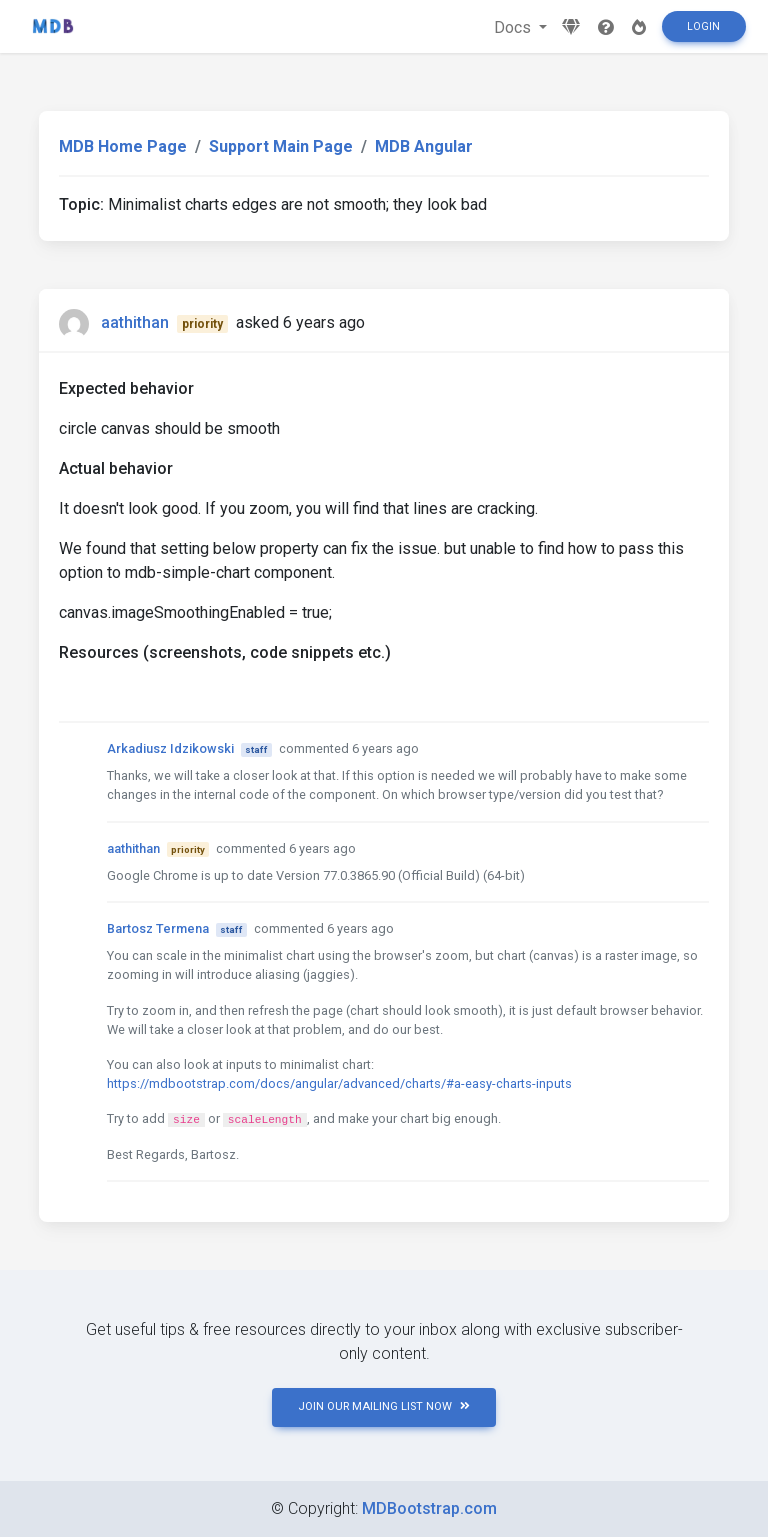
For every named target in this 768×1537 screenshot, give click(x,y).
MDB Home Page (123, 146)
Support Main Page (281, 146)
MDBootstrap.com (429, 1508)
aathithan (135, 322)
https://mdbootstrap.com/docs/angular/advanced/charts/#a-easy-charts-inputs (339, 1083)
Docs (514, 27)
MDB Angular (424, 146)
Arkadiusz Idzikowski (170, 748)
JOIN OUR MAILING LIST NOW (384, 1406)
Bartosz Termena (158, 928)
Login (703, 26)
